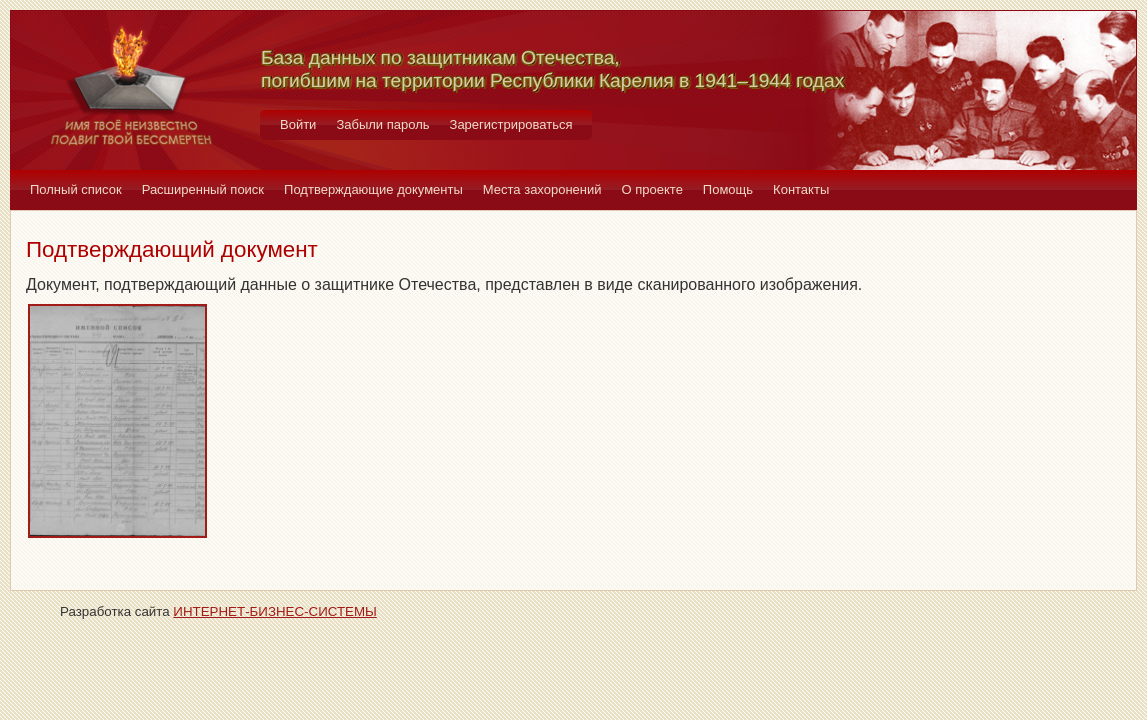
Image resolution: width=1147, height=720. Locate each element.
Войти (298, 124)
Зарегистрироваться (511, 124)
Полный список (76, 189)
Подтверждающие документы (373, 189)
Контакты (801, 189)
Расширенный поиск (203, 189)
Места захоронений (542, 189)
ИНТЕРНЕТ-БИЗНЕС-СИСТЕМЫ (275, 611)
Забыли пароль (382, 124)
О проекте (652, 189)
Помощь (728, 189)
